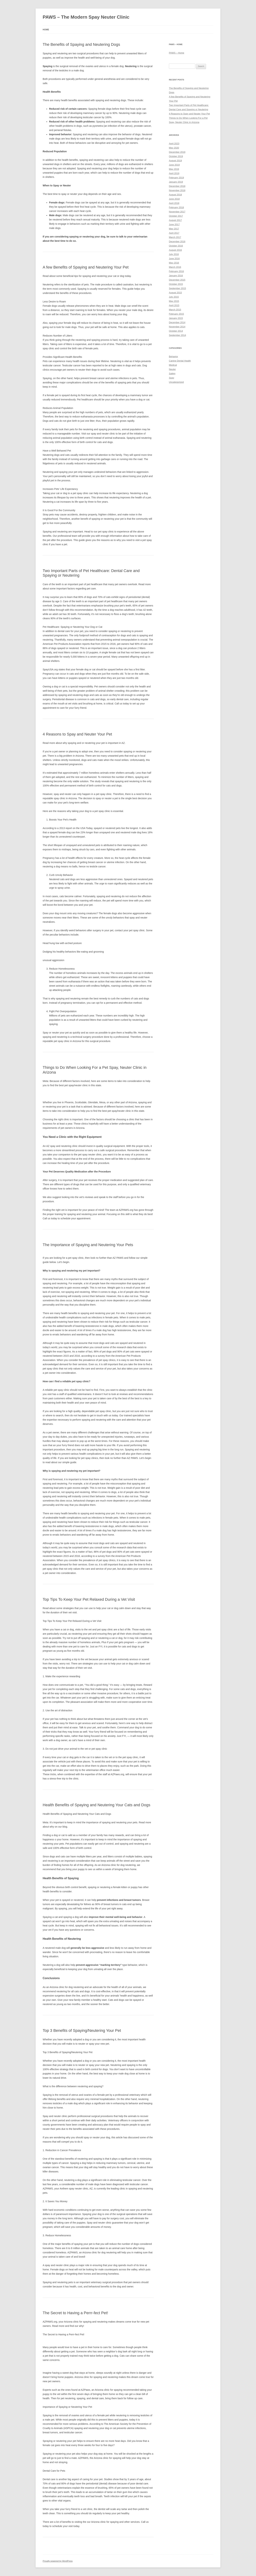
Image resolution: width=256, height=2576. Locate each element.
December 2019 (177, 152)
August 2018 (175, 194)
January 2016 (176, 275)
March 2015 (175, 309)
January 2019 (176, 182)
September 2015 (177, 288)
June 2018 (174, 199)
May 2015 (174, 301)
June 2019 (174, 164)
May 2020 (174, 147)
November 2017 (177, 211)
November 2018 (177, 190)
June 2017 (174, 224)
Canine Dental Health (180, 360)
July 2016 (174, 254)
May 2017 (174, 228)
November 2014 (177, 326)
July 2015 (174, 297)
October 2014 (176, 331)
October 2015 (176, 284)
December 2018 (177, 186)
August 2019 (175, 160)
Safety (172, 373)
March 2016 (175, 267)
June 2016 (174, 258)
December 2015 (177, 279)
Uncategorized (176, 382)
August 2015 (175, 292)
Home (46, 29)
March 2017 (175, 237)
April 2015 (174, 305)
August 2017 (175, 220)
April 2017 (174, 233)
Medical (173, 365)
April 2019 (174, 173)
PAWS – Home (176, 52)
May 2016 (174, 262)
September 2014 (177, 335)
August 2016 (175, 250)
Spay (171, 377)
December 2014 (177, 322)
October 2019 (176, 156)
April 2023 (174, 143)
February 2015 (176, 314)
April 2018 (174, 203)
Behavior (173, 356)
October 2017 (176, 216)
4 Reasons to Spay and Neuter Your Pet (189, 113)
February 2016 (176, 271)
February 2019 (176, 177)
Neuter (172, 369)
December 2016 (177, 241)
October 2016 (176, 245)
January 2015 (176, 318)
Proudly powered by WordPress (58, 2561)
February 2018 (176, 207)
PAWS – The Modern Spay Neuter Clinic (86, 17)
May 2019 (174, 169)
